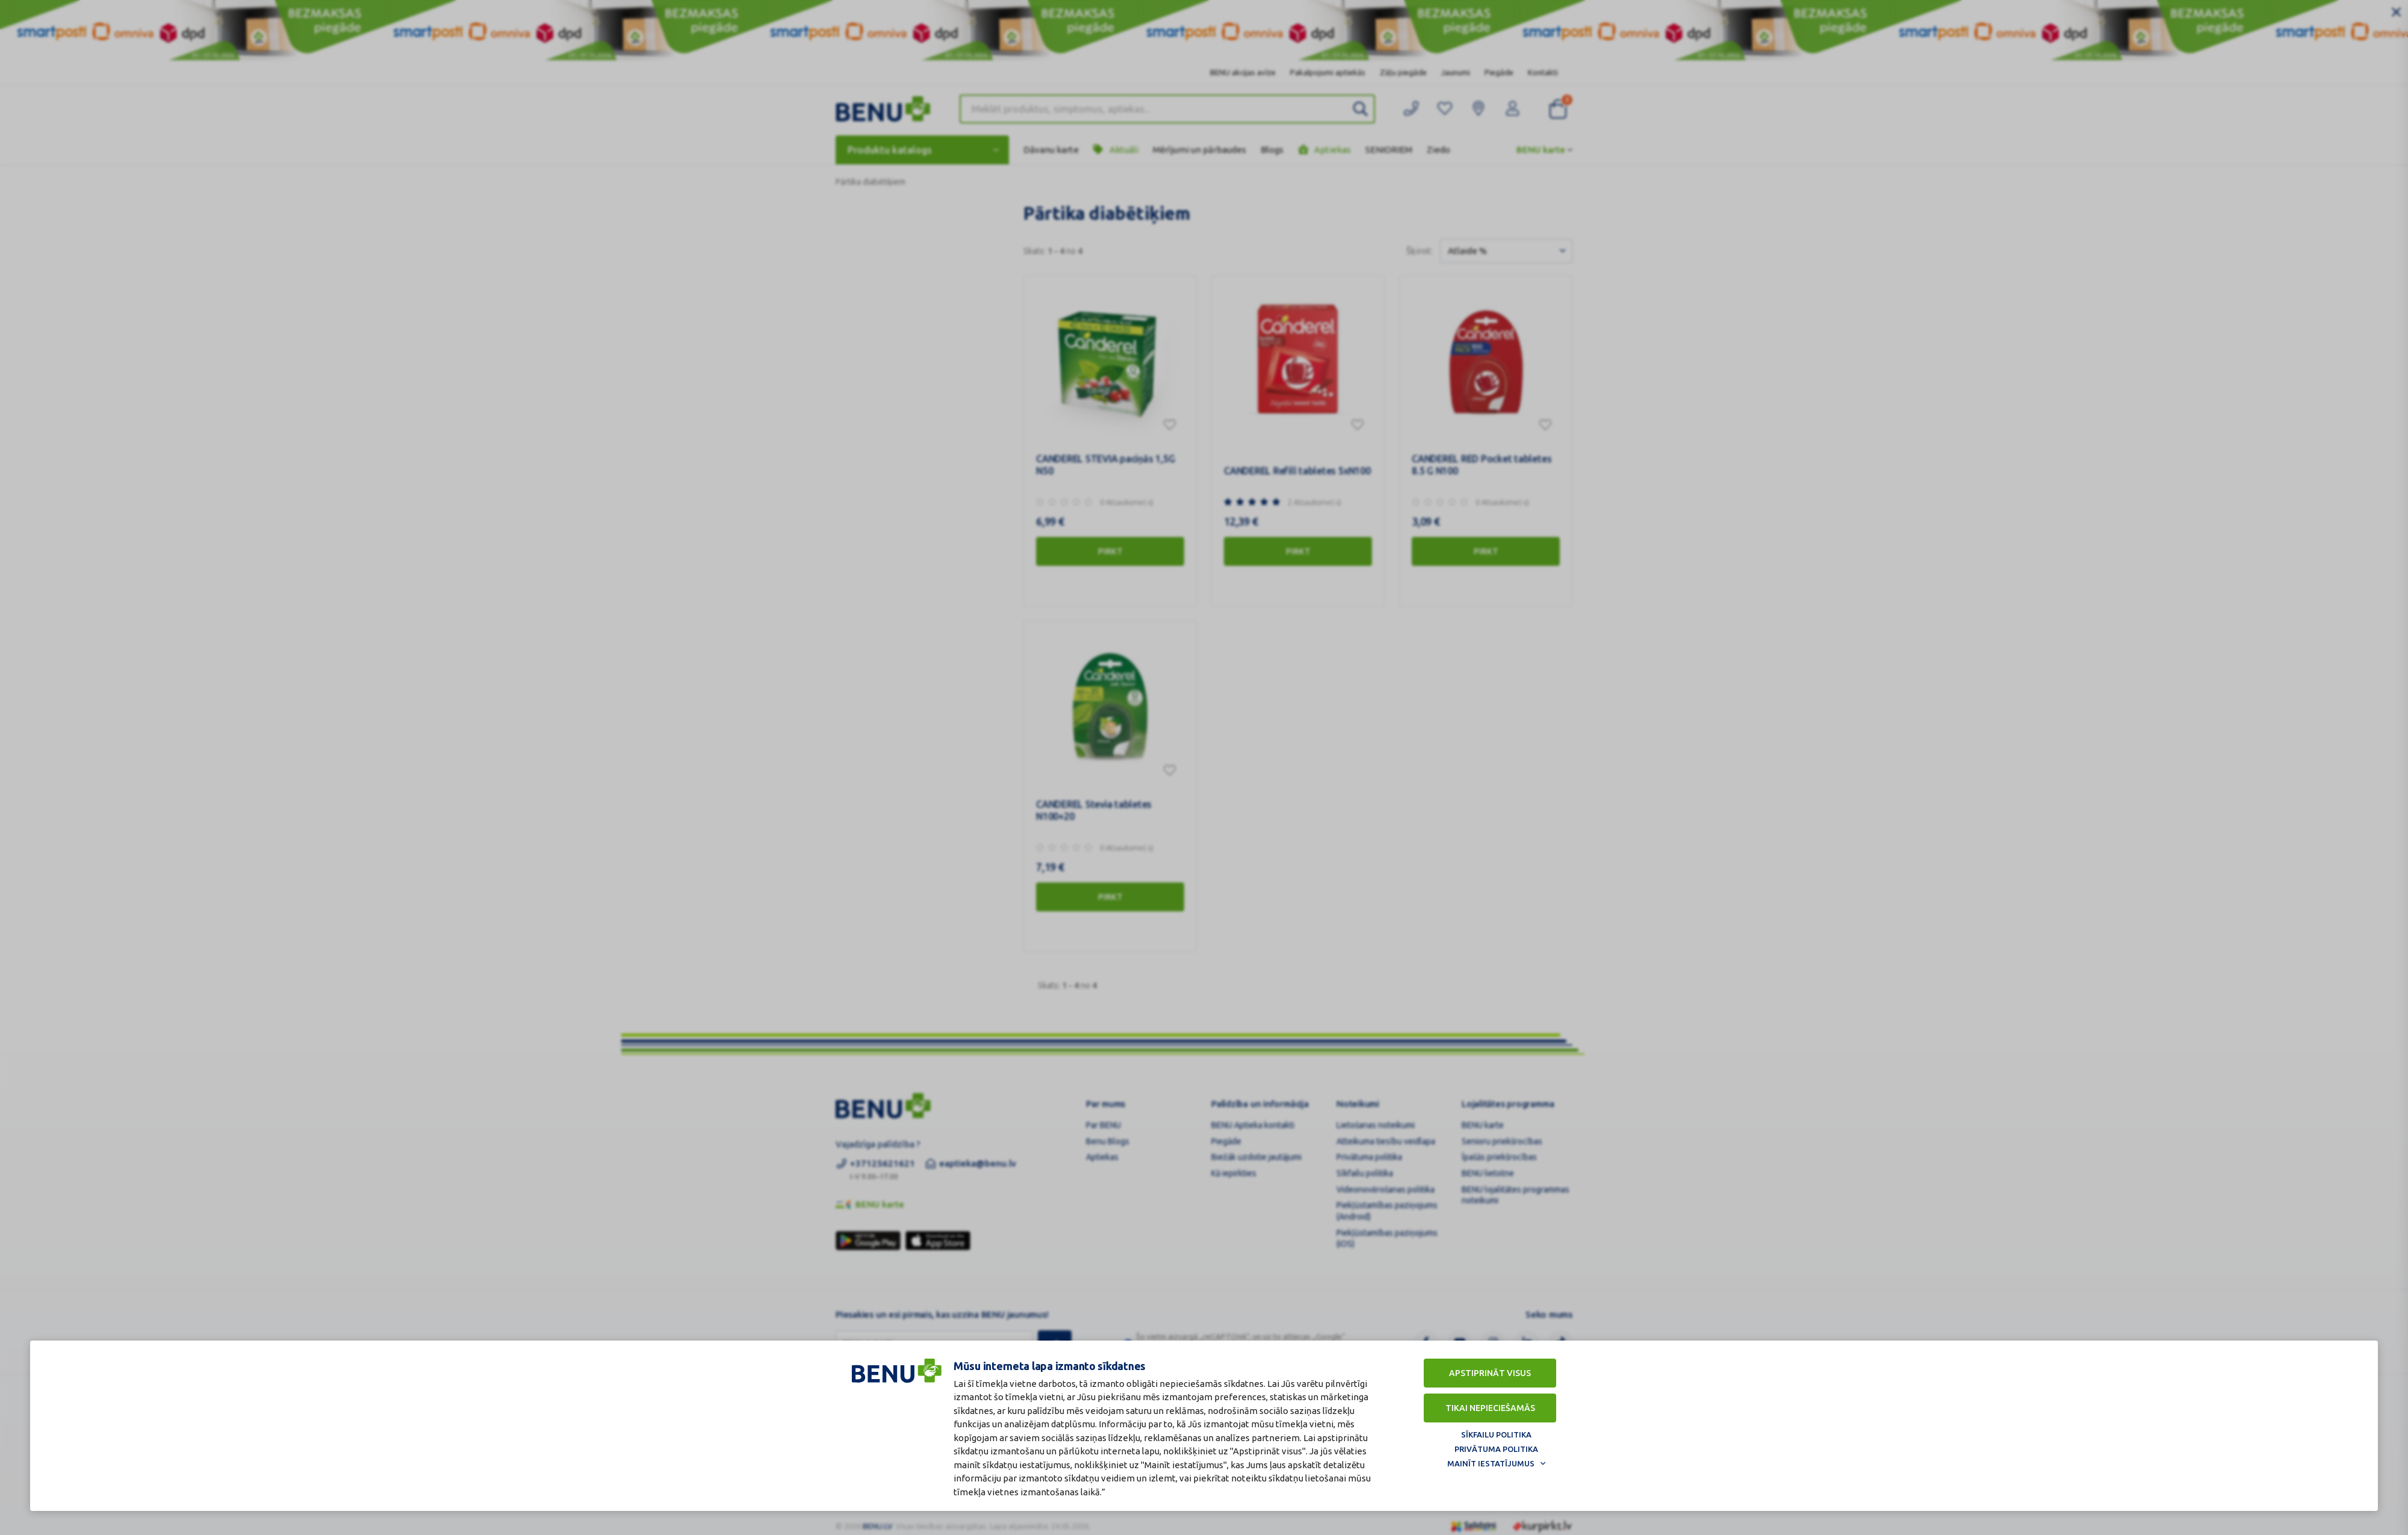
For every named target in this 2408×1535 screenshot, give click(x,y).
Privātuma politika (1496, 1449)
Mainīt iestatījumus (1490, 1463)
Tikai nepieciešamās (1490, 1408)
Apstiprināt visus (1490, 1373)
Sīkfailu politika (1496, 1434)
